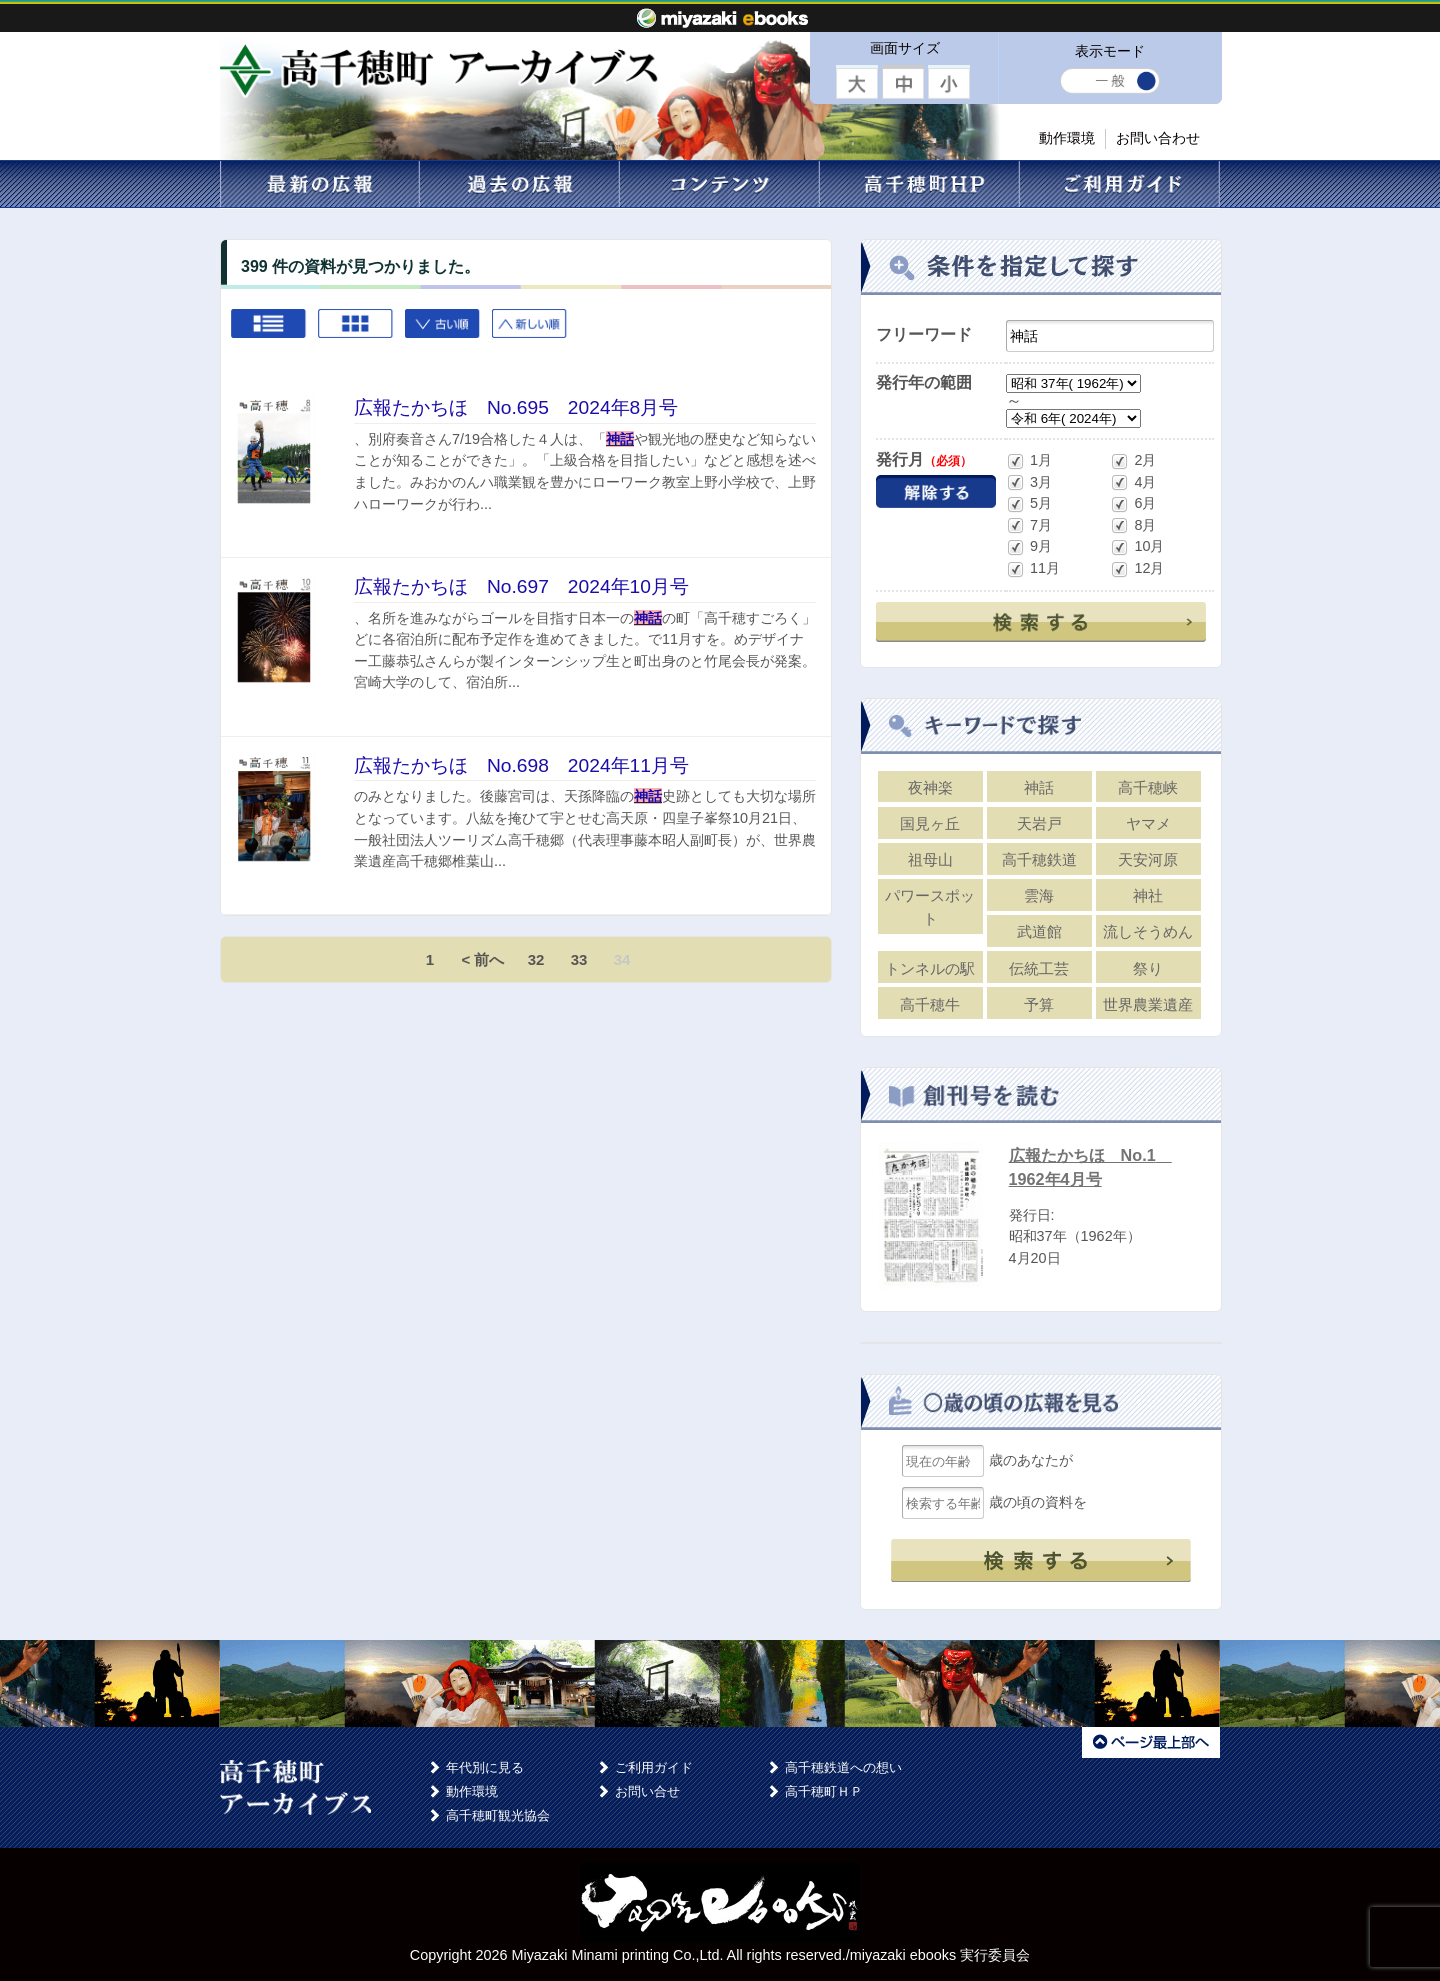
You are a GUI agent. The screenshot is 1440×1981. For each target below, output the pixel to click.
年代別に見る (485, 1767)
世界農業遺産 (1148, 1004)
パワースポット (930, 907)
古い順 (443, 333)
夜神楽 (930, 787)
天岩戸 (1039, 823)
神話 (1039, 787)
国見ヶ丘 (930, 823)
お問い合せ (647, 1791)
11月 (1033, 569)
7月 (1029, 525)
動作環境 (1067, 138)
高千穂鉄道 (1039, 859)
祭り (1148, 968)
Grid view (356, 333)
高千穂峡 (1148, 787)
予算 (1039, 1004)
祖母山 (930, 859)
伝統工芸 (1039, 968)
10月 (1137, 547)
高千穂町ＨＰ (824, 1791)
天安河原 (1148, 859)
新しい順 (530, 333)
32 (536, 959)
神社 (1148, 895)
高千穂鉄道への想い (843, 1767)
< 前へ (483, 959)
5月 (1029, 504)
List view (269, 333)
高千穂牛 (930, 1004)
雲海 (1039, 895)
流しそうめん (1148, 931)
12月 (1137, 569)
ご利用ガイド (654, 1767)
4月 (1133, 482)
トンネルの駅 (930, 968)
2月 (1133, 461)
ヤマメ (1148, 823)
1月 (1029, 461)
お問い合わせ (1158, 138)
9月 (1029, 547)
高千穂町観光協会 (498, 1815)
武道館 (1039, 931)
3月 (1029, 482)
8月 (1133, 525)
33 (579, 959)
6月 (1133, 504)
